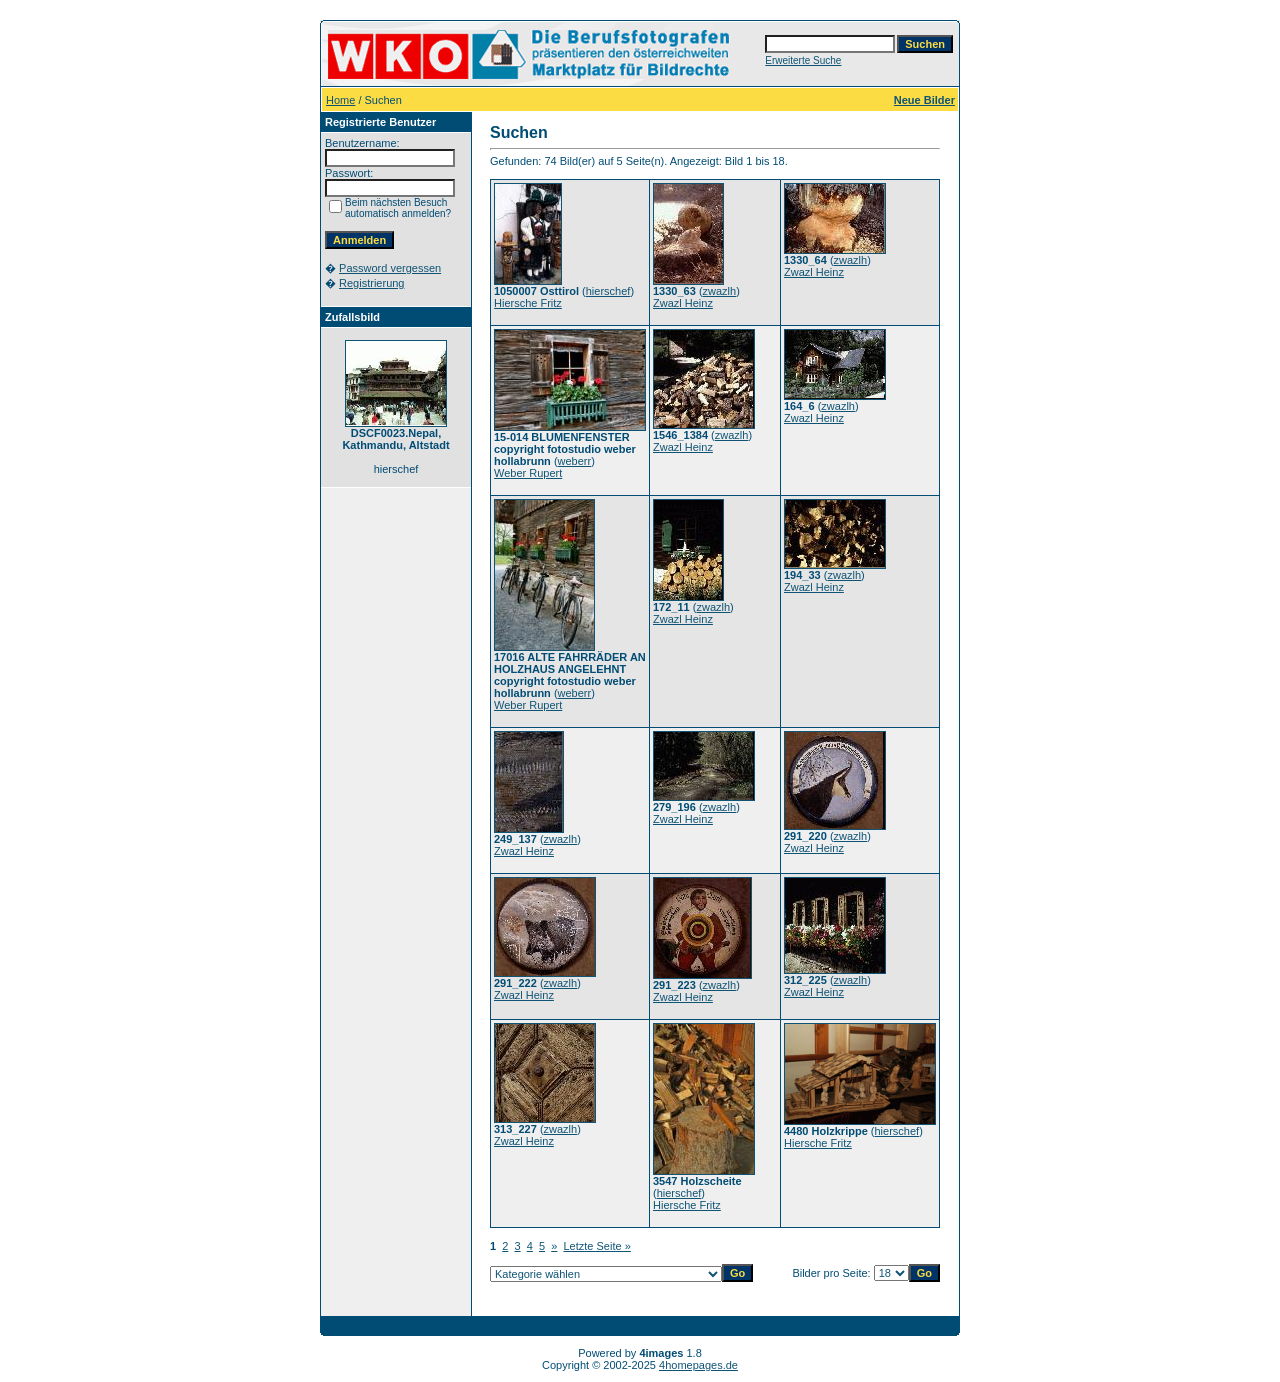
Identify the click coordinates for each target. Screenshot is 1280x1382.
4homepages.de (698, 1365)
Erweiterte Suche (803, 60)
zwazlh (720, 291)
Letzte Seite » (597, 1246)
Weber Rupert (528, 473)
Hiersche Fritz (528, 303)
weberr (575, 461)
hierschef (608, 291)
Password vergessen (390, 268)
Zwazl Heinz (683, 303)
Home (340, 100)
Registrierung (371, 283)
